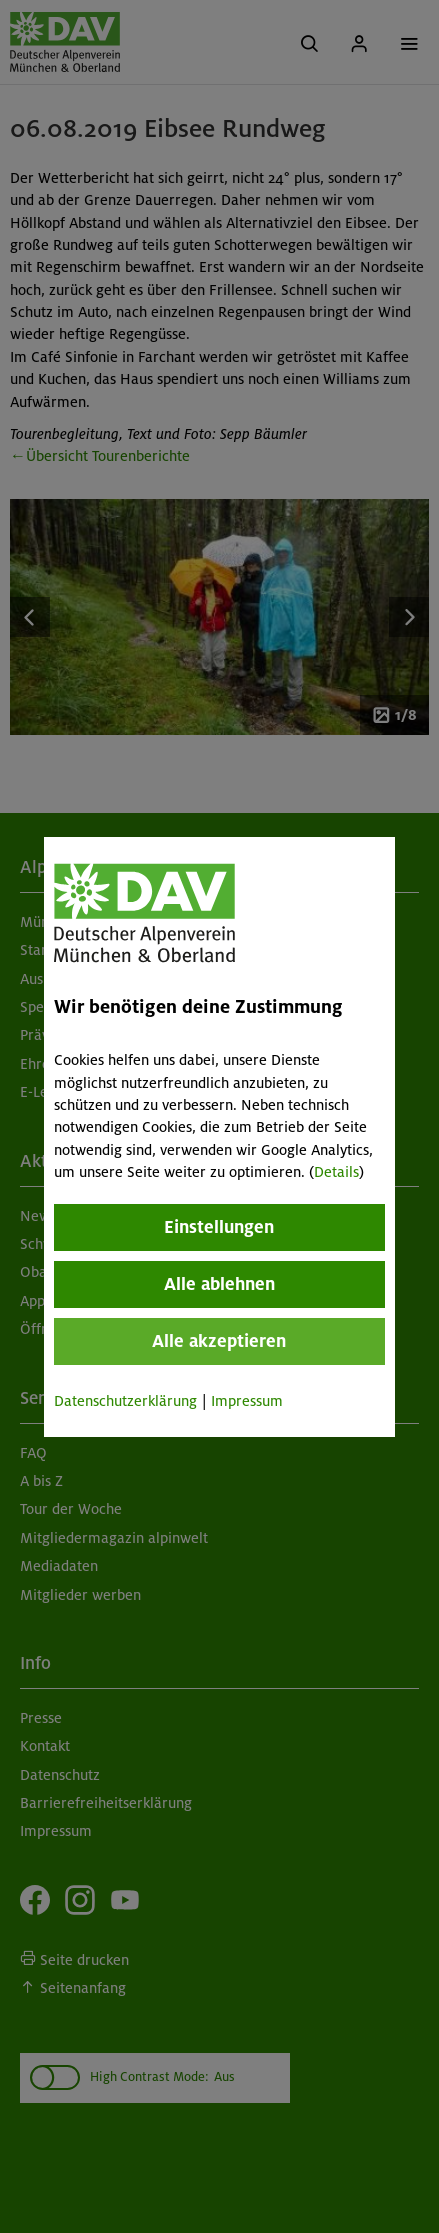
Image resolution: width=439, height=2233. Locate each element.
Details (336, 1172)
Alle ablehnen (219, 1284)
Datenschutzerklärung (125, 1401)
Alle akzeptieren (220, 1341)
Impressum (247, 1401)
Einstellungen (220, 1227)
